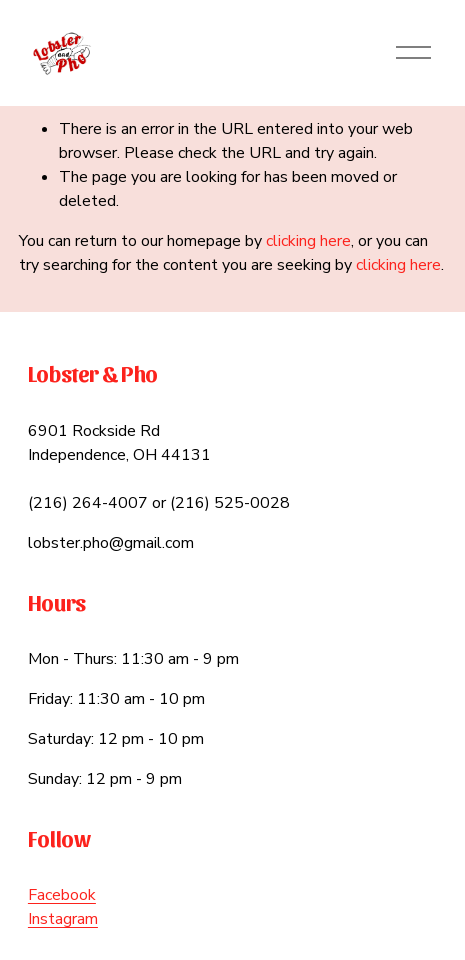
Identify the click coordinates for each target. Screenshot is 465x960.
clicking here (308, 241)
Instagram (63, 919)
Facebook (62, 895)
